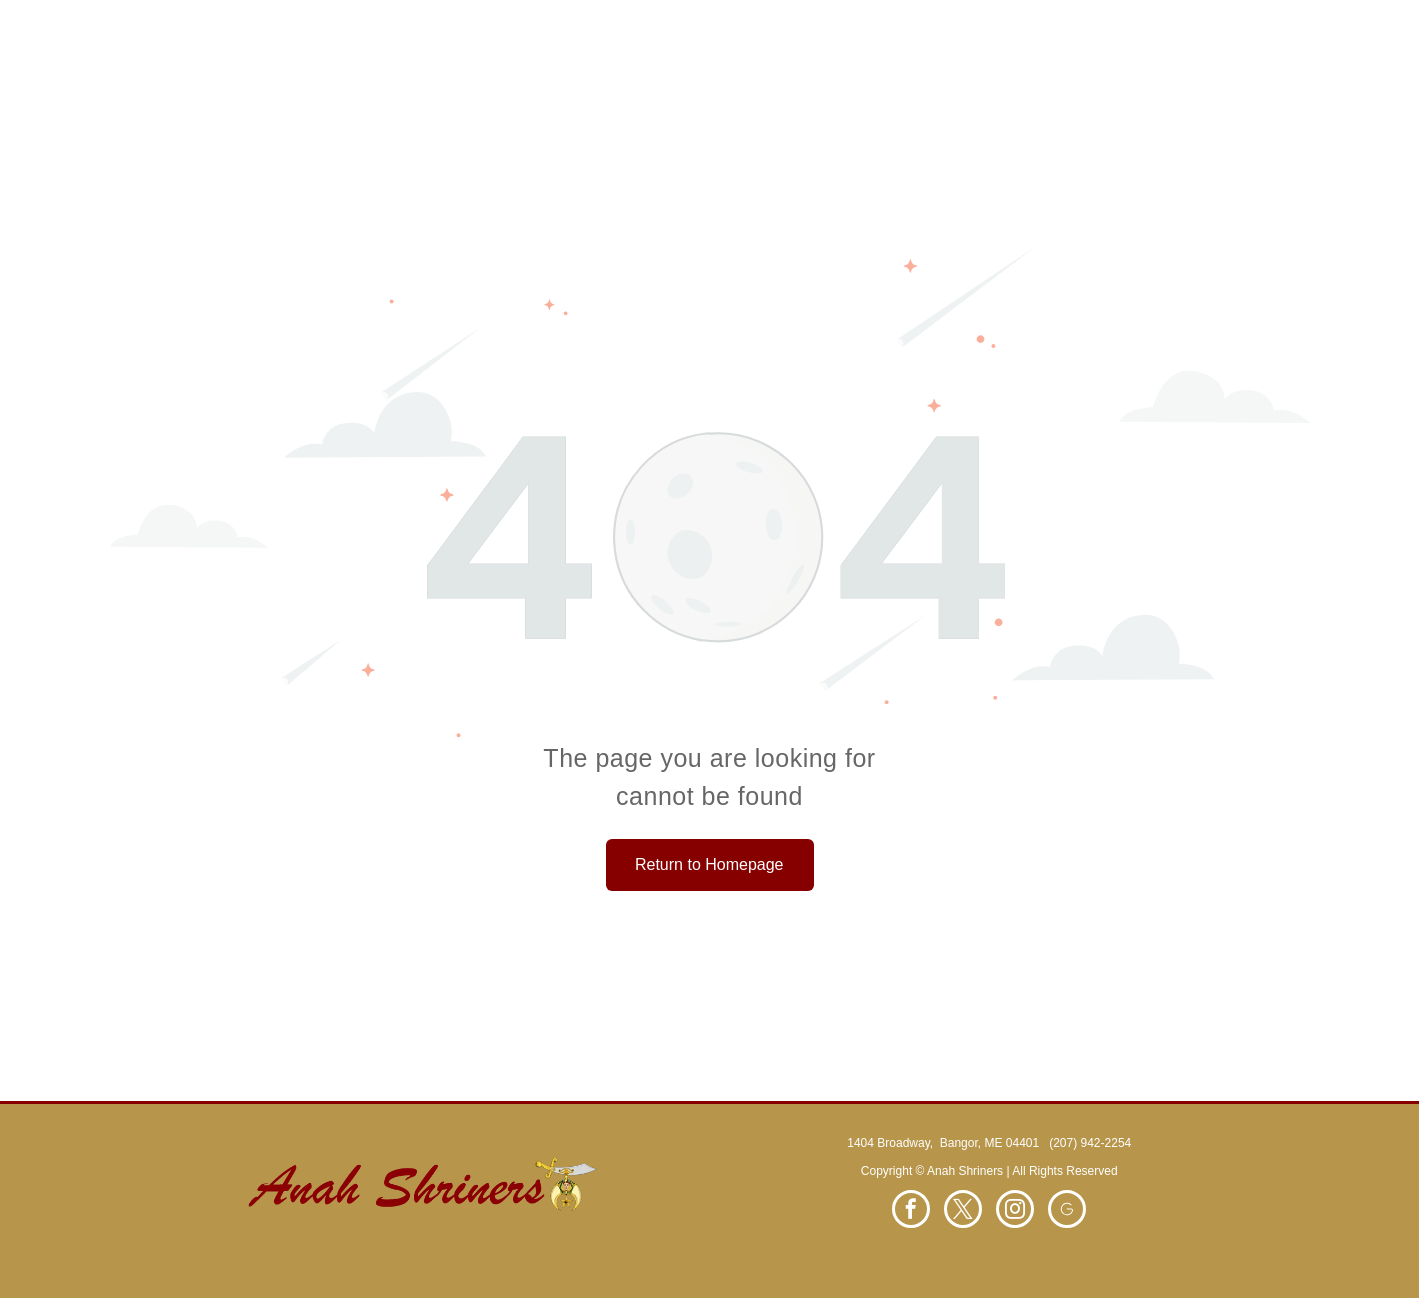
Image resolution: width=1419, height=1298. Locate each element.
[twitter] (963, 1211)
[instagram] (1015, 1211)
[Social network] (1067, 1211)
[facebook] (911, 1211)
